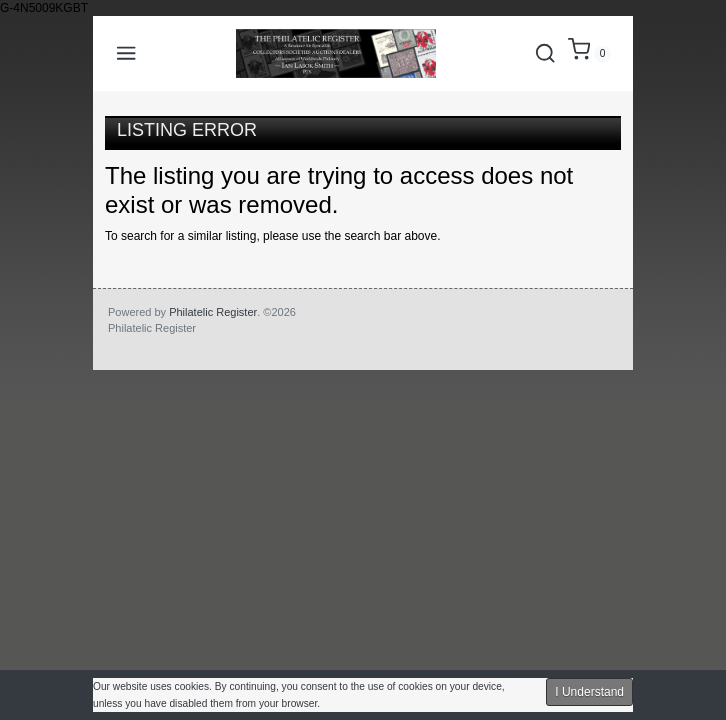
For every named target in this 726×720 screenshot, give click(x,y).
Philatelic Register (213, 312)
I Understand (589, 692)
